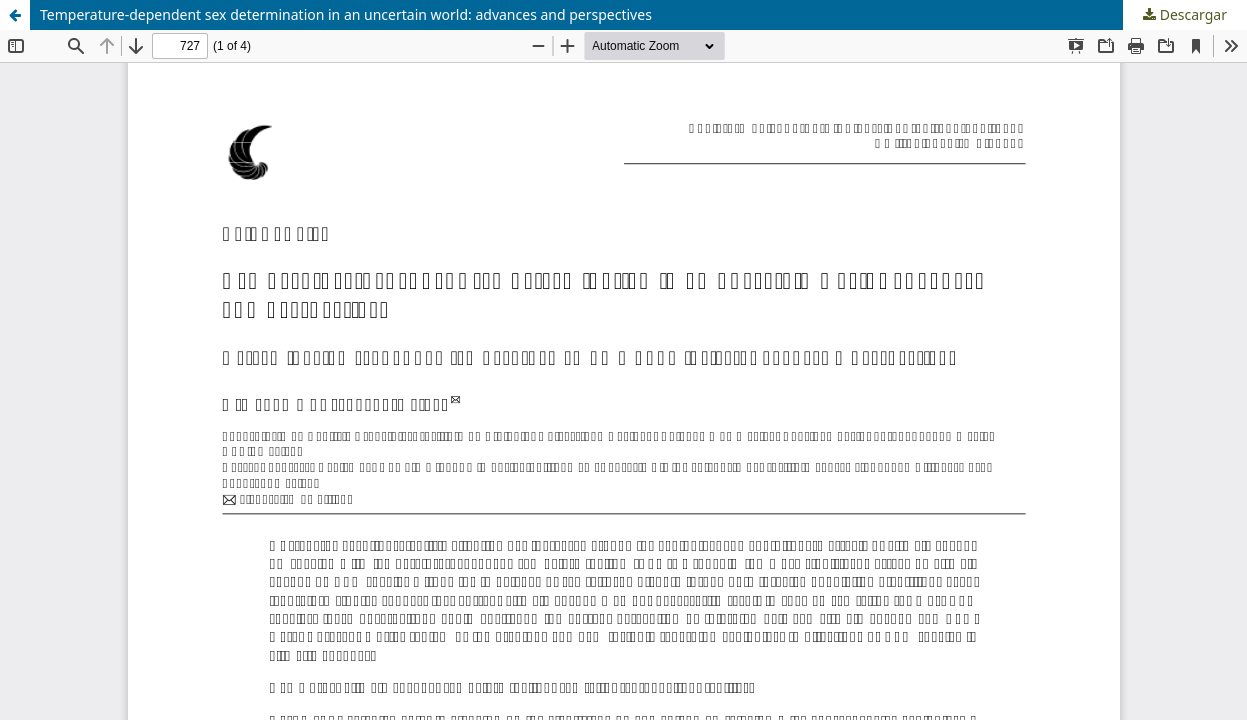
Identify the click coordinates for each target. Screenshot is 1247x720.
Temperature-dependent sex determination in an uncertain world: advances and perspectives (346, 14)
